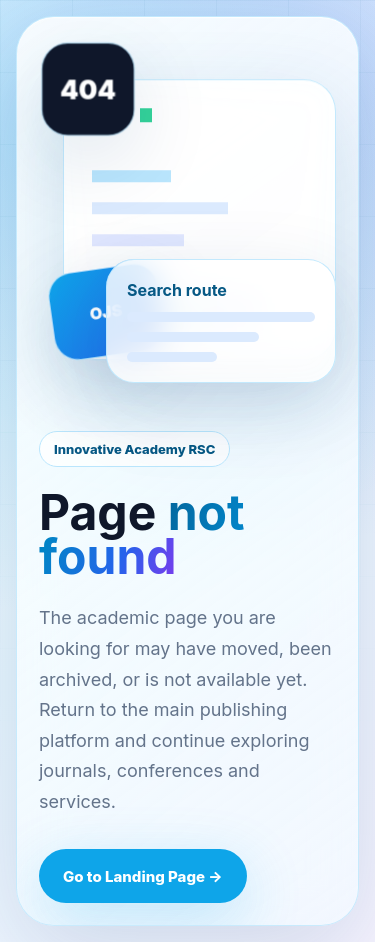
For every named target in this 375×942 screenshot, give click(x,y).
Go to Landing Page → (143, 876)
